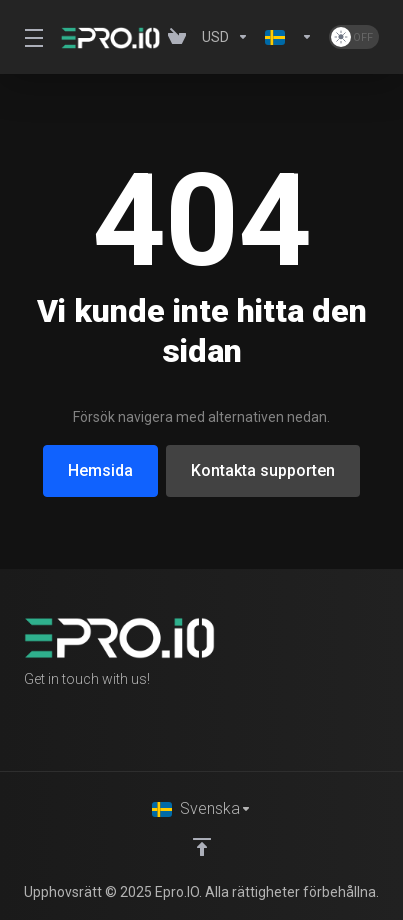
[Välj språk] (202, 809)
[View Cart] (177, 37)
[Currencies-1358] (225, 37)
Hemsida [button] (100, 470)
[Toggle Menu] (30, 37)
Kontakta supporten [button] (263, 470)
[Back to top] (202, 847)
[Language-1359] (289, 37)
